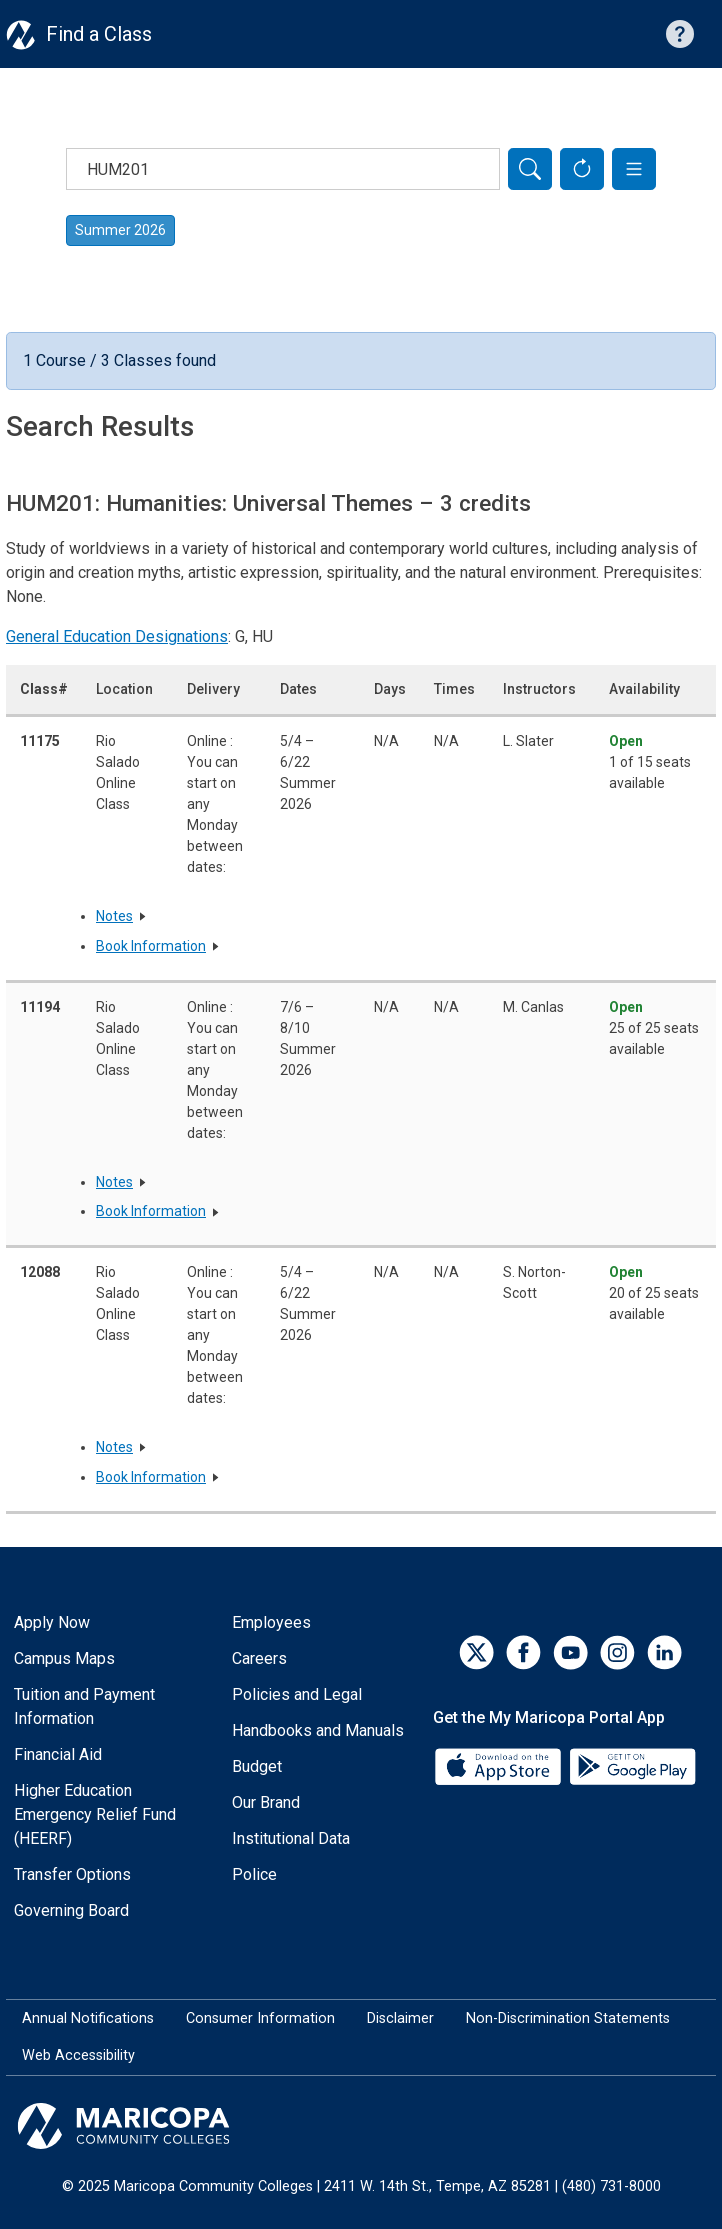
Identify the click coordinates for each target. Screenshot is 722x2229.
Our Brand (266, 1802)
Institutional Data (291, 1838)
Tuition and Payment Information (84, 1706)
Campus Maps (64, 1658)
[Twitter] (476, 1652)
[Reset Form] (582, 169)
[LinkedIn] (664, 1652)
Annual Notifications (88, 2018)
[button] (634, 169)
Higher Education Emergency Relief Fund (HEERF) (95, 1814)
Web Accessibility (78, 2055)
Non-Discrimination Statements (568, 2018)
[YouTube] (570, 1652)
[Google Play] (632, 1764)
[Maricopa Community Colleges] (361, 2126)
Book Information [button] (151, 946)
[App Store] (500, 1764)
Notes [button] (114, 916)
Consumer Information (260, 2018)
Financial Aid (58, 1754)
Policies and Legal (297, 1694)
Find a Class (99, 34)
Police (254, 1874)
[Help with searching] (680, 34)
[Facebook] (523, 1652)
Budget (257, 1766)
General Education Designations (117, 636)
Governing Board (71, 1910)
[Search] (530, 169)
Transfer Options (72, 1874)
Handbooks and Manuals (318, 1730)
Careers (259, 1658)
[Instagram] (617, 1652)
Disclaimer (400, 2018)
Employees (271, 1622)
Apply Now (52, 1622)
